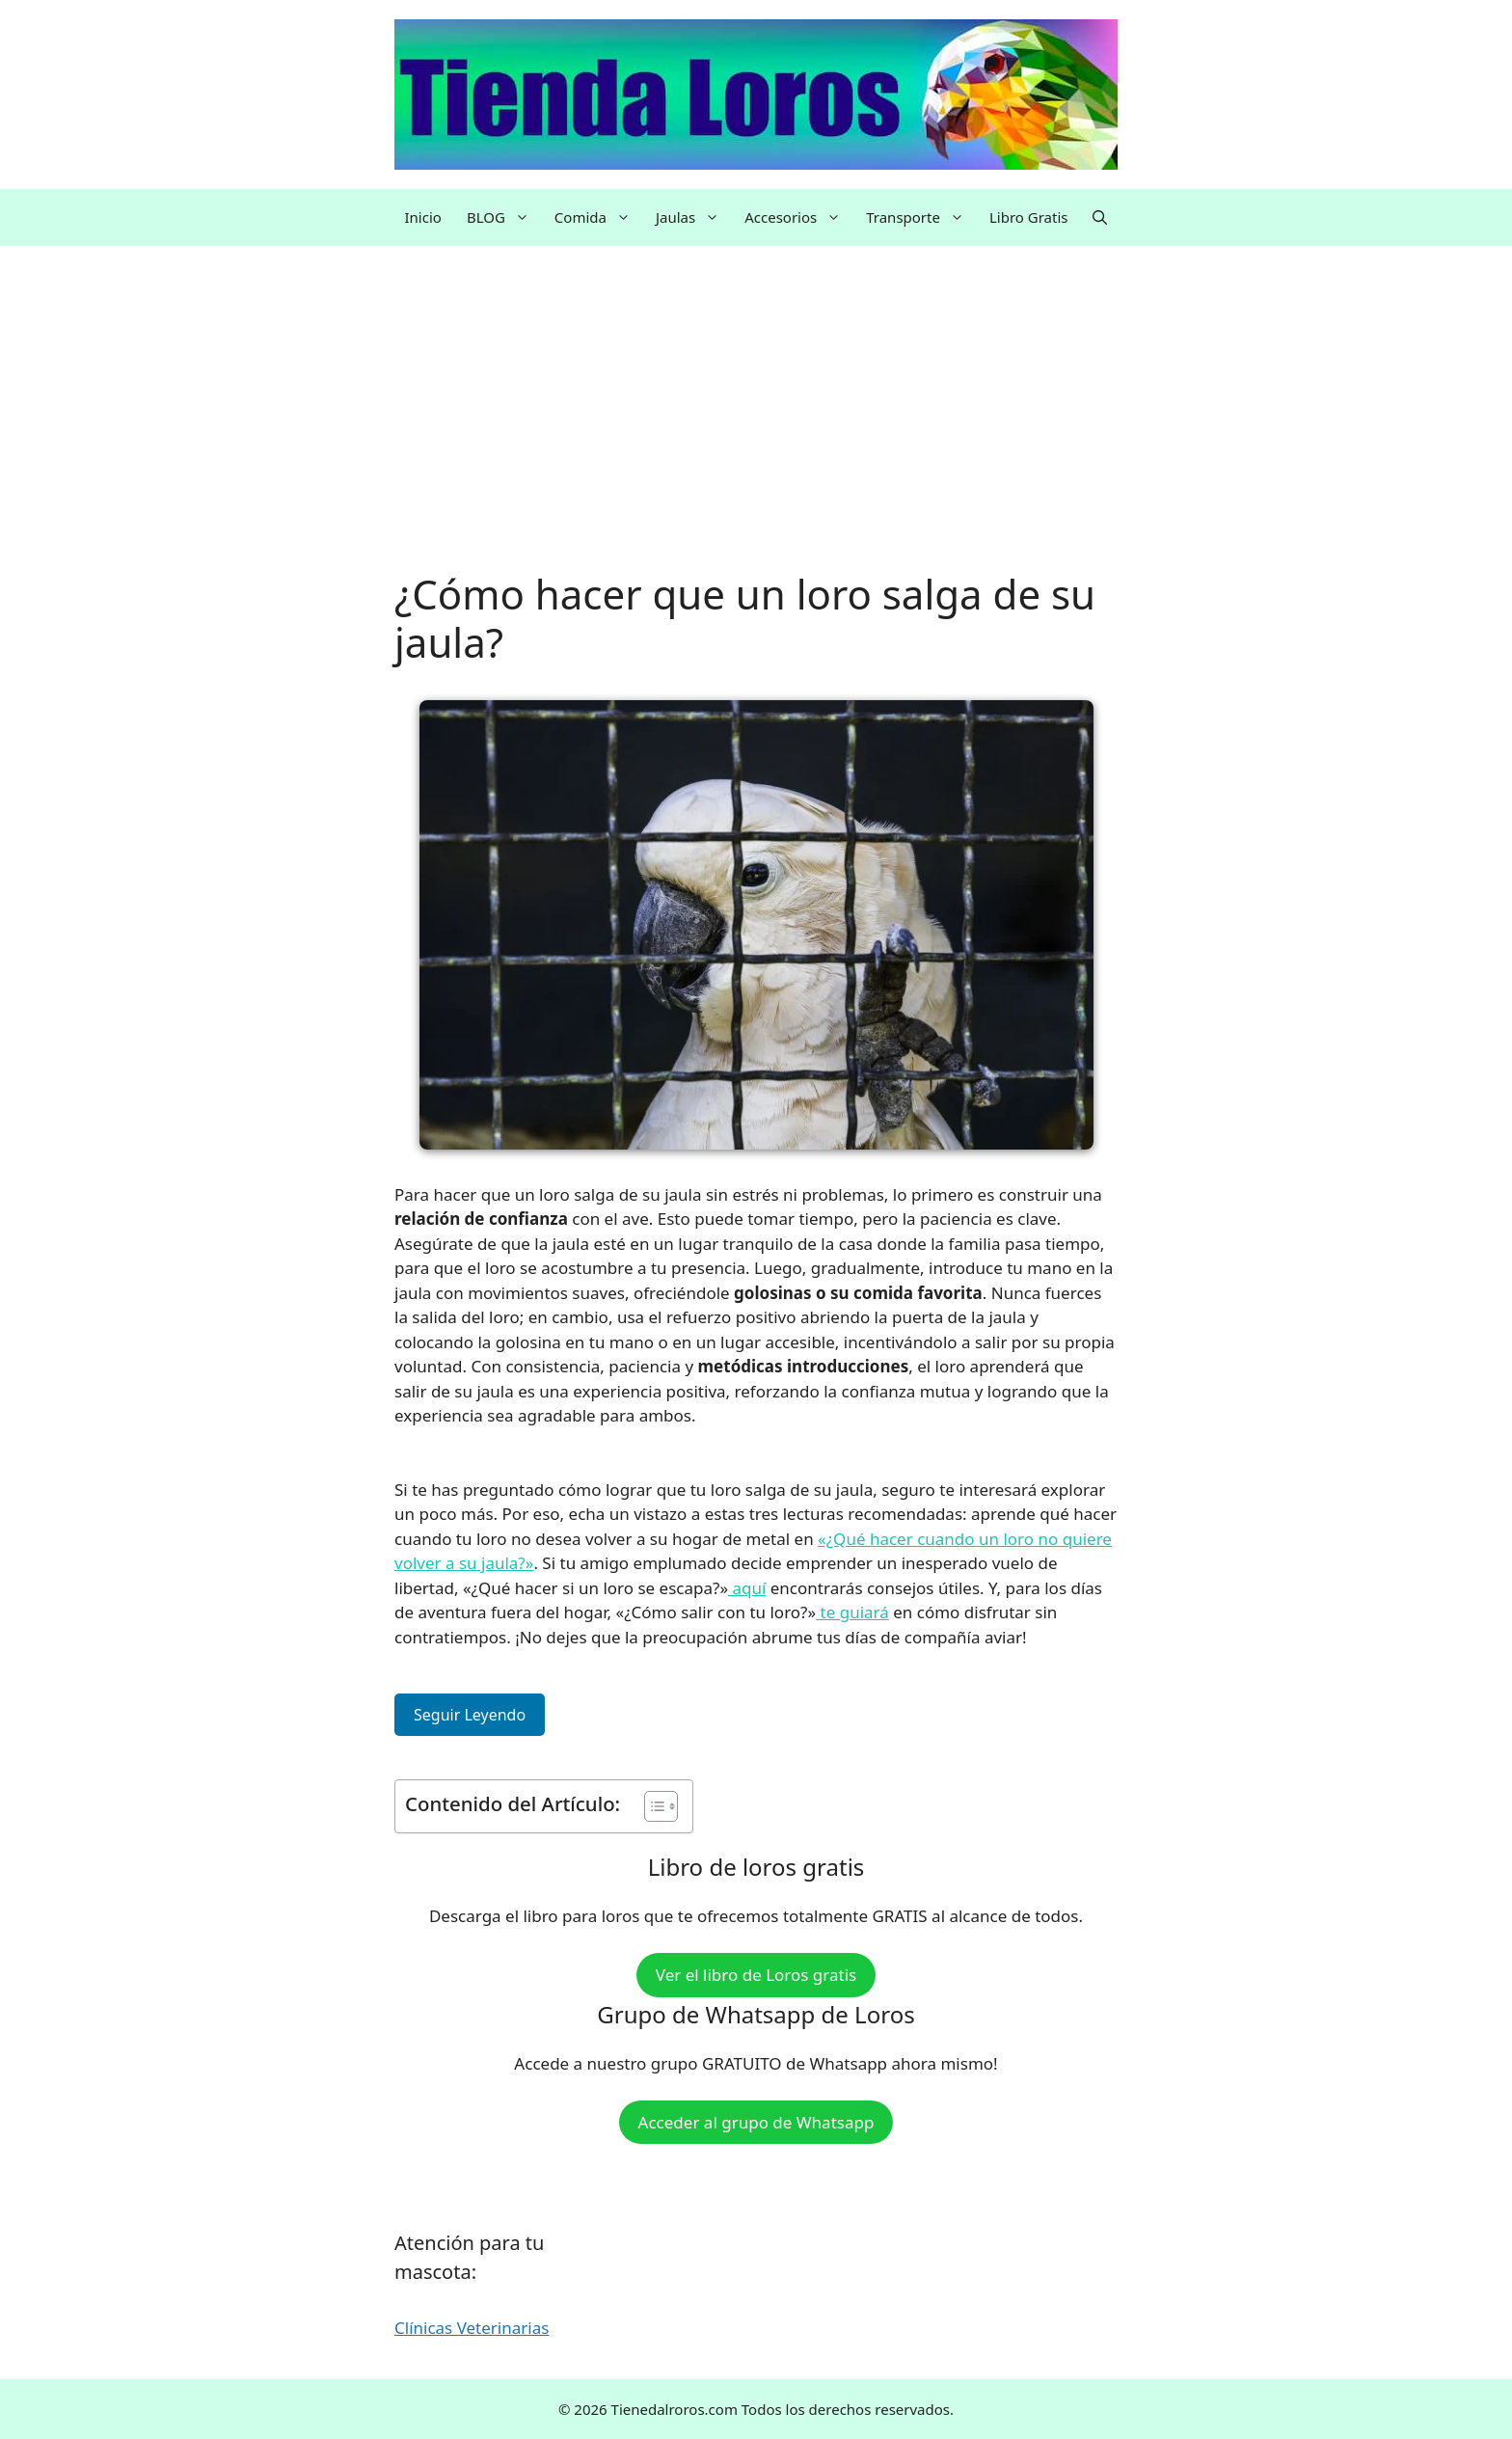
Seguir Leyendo (470, 1714)
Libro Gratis (1028, 217)
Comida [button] (598, 217)
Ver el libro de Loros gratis (756, 1975)
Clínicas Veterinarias (471, 2328)
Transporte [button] (921, 217)
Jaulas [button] (694, 217)
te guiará (852, 1612)
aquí (747, 1588)
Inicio (423, 217)
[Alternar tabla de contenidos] (651, 1806)
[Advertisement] (756, 427)
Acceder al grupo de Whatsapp (756, 2122)
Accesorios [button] (798, 217)
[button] (1100, 217)
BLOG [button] (504, 217)
